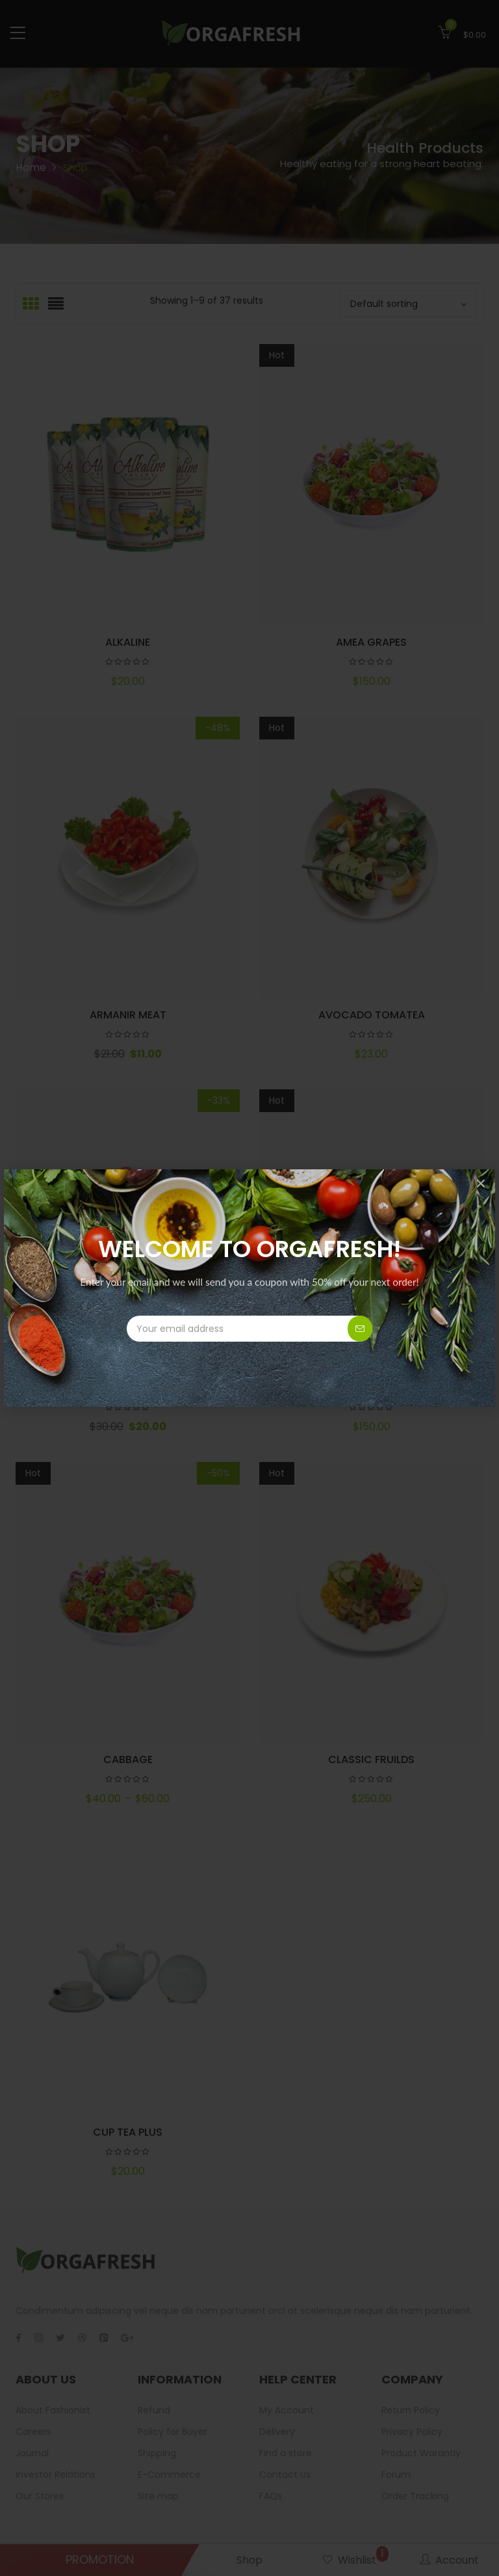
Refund (154, 2410)
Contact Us (285, 2474)
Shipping (157, 2453)
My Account (286, 2410)
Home (31, 167)
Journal (32, 2453)
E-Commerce (169, 2474)
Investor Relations (56, 2474)
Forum (396, 2474)
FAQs (270, 2496)
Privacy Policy (411, 2431)
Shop (249, 2560)
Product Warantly (421, 2453)
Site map (158, 2496)
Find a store (285, 2453)
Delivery (277, 2431)
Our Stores (40, 2496)
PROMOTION (100, 2559)
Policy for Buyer (172, 2431)
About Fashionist (53, 2410)
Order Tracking (415, 2496)
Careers (33, 2431)
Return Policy (410, 2410)
